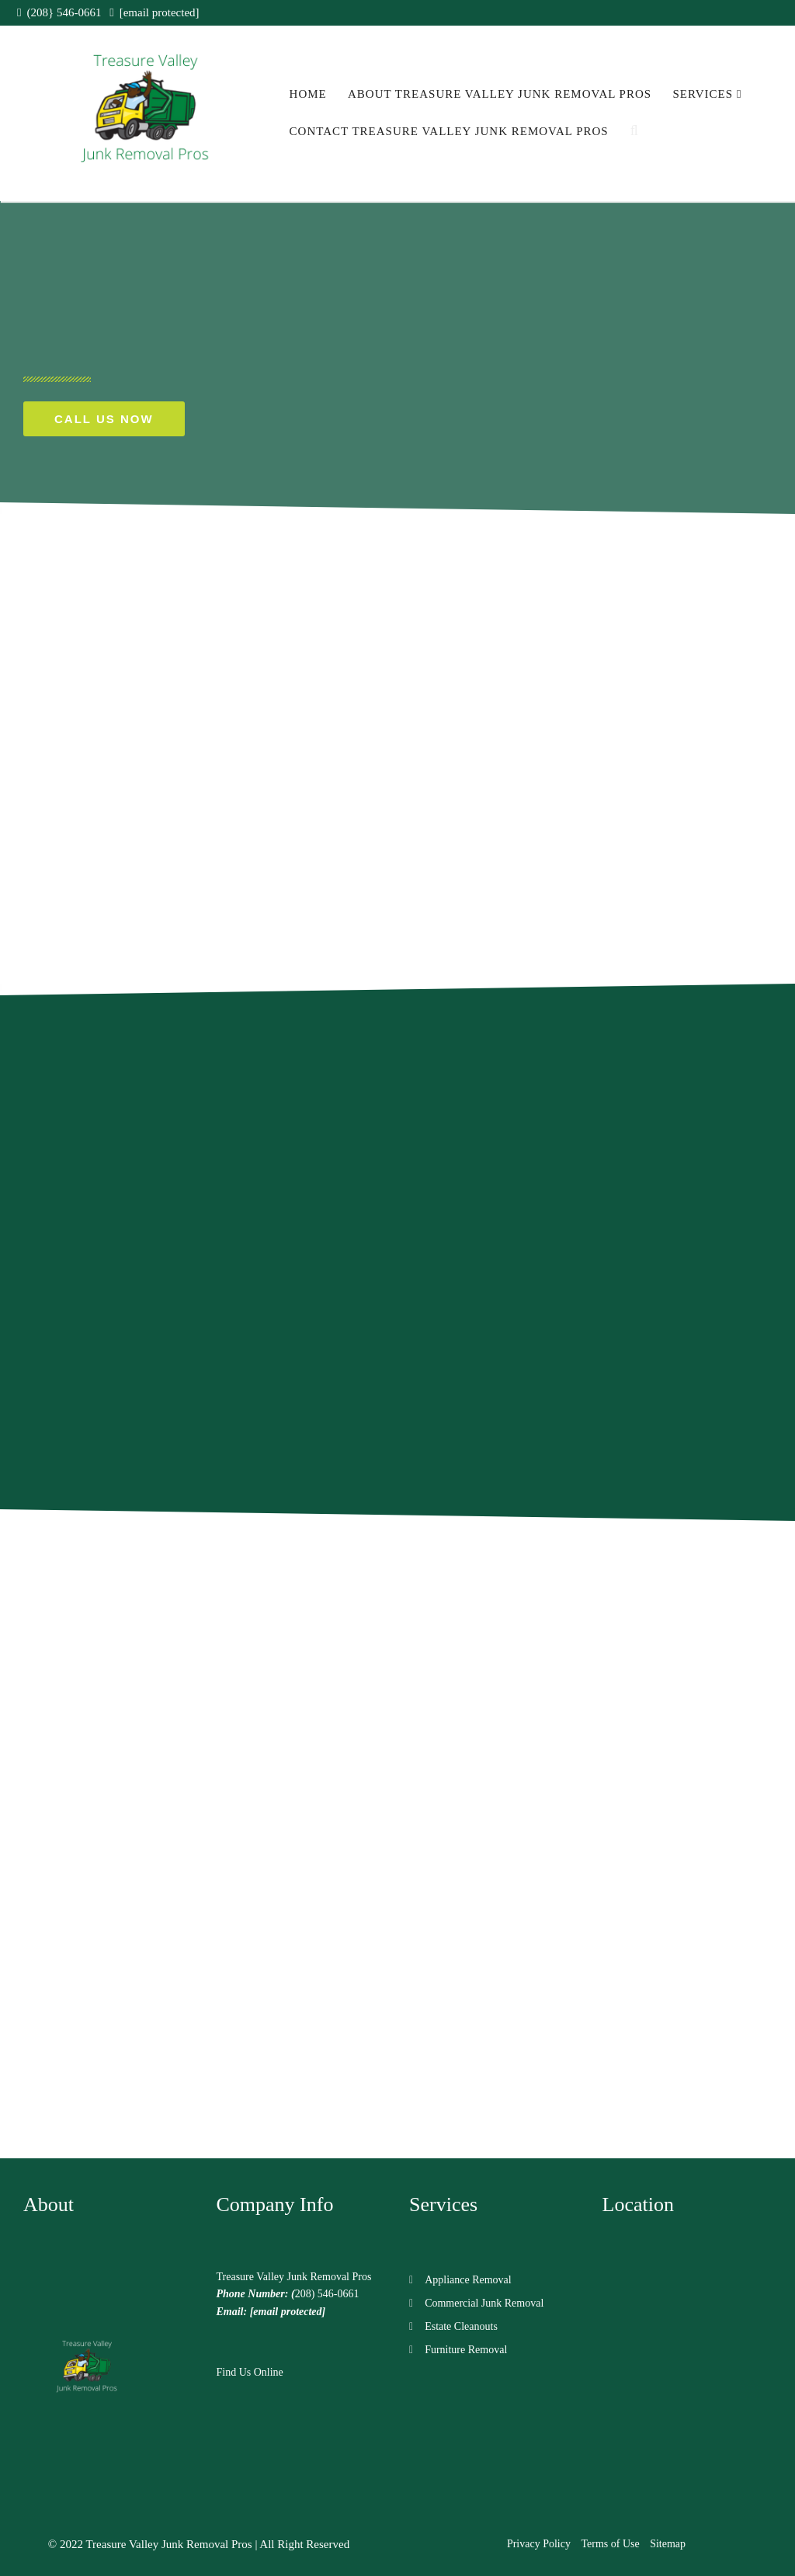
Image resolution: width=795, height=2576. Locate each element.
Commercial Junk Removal (484, 2303)
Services (706, 94)
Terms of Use (610, 2544)
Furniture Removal (466, 2350)
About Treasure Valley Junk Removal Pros (499, 94)
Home (308, 94)
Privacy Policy (539, 2544)
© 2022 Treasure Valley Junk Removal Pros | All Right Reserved (198, 2544)
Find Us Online (250, 2372)
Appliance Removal (468, 2280)
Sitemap (668, 2544)
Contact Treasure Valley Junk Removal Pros (449, 131)
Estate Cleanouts (461, 2326)
